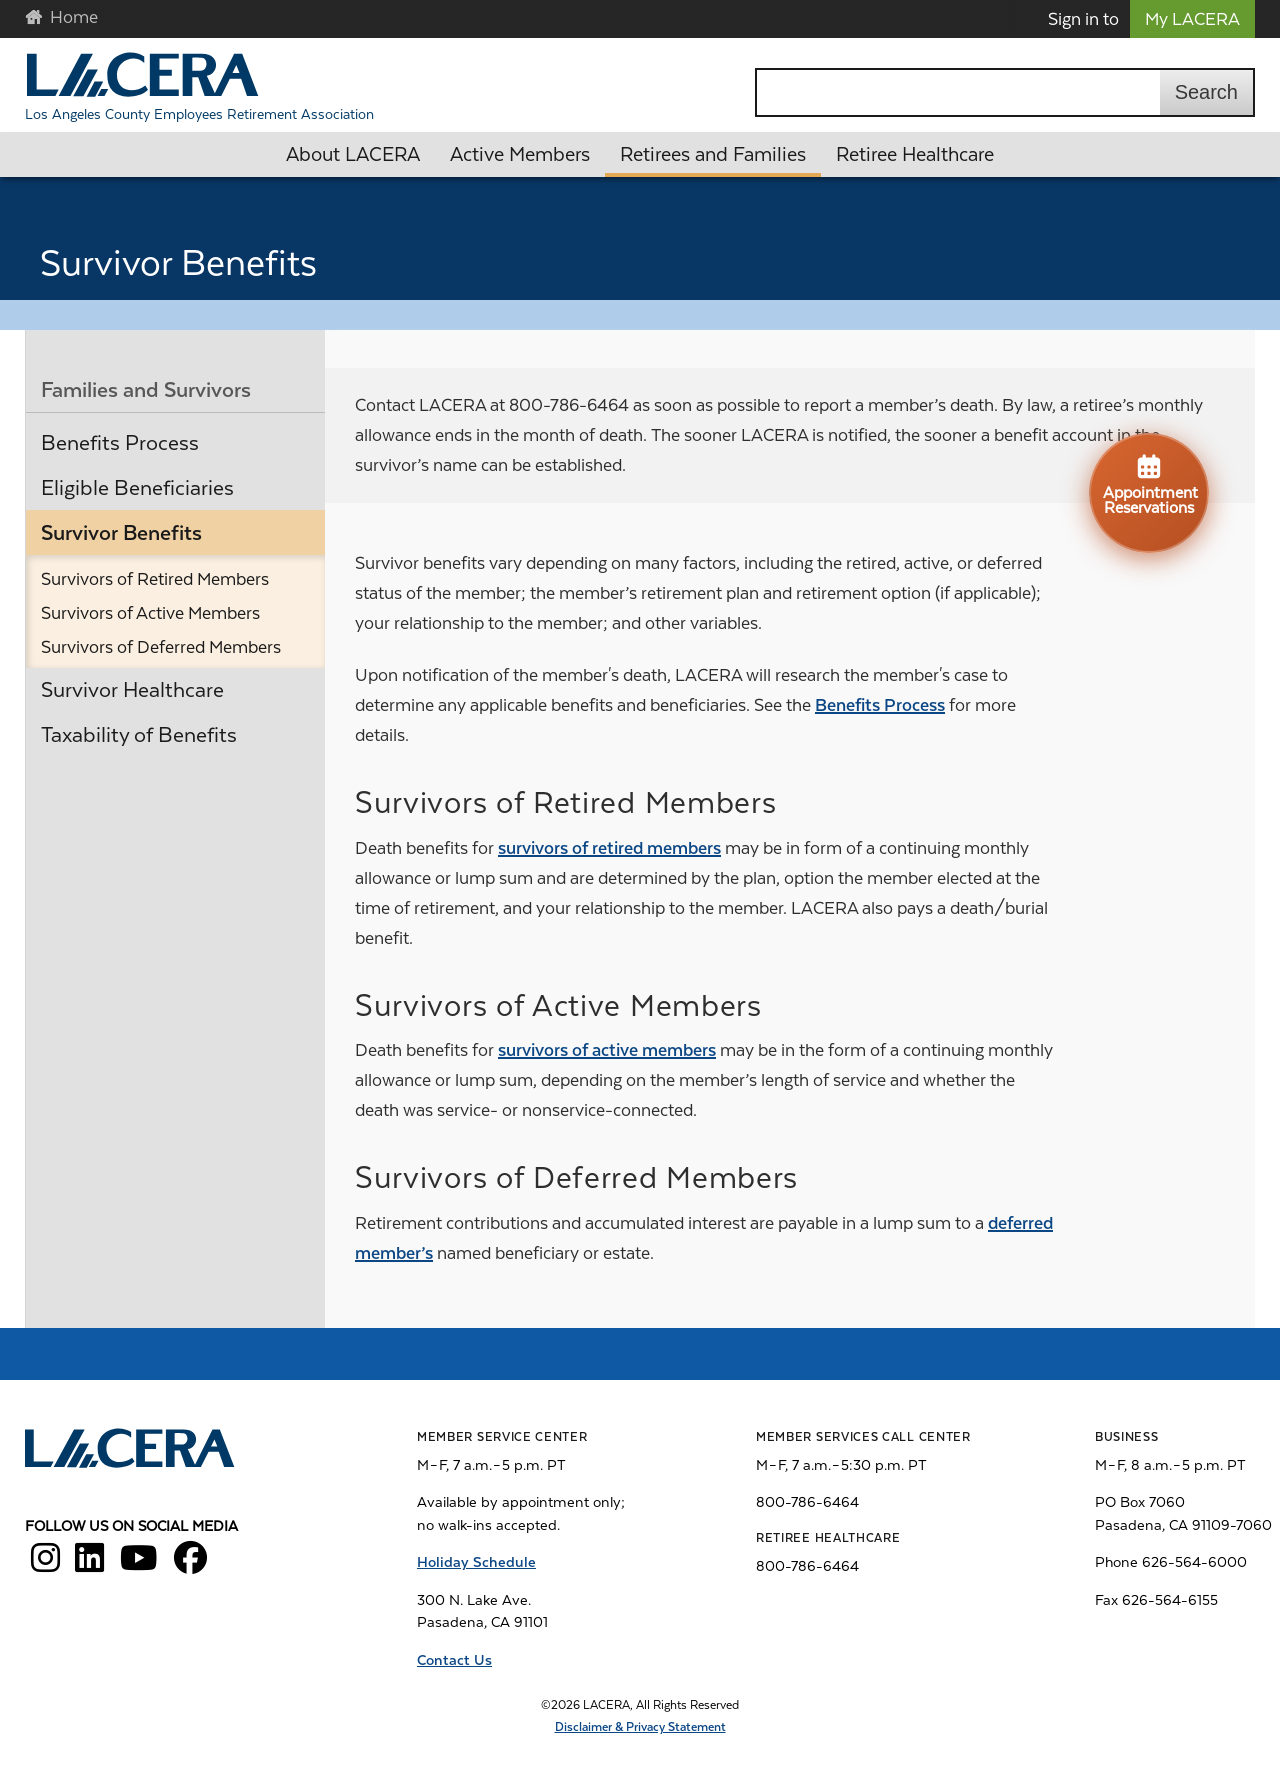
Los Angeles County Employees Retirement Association (199, 114)
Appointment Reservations (1150, 484)
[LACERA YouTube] (139, 1565)
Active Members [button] (520, 154)
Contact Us (454, 1660)
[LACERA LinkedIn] (89, 1565)
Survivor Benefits (121, 533)
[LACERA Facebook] (190, 1565)
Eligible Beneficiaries (137, 488)
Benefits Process (120, 443)
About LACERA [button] (353, 154)
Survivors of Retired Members (155, 579)
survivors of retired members (609, 848)
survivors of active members (607, 1050)
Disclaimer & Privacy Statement (640, 1727)
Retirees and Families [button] (713, 154)
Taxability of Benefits (139, 735)
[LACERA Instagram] (45, 1565)
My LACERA (1192, 19)
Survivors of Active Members (150, 613)
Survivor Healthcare (132, 690)
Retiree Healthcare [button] (915, 154)
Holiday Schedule (476, 1562)
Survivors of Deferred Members (161, 647)
